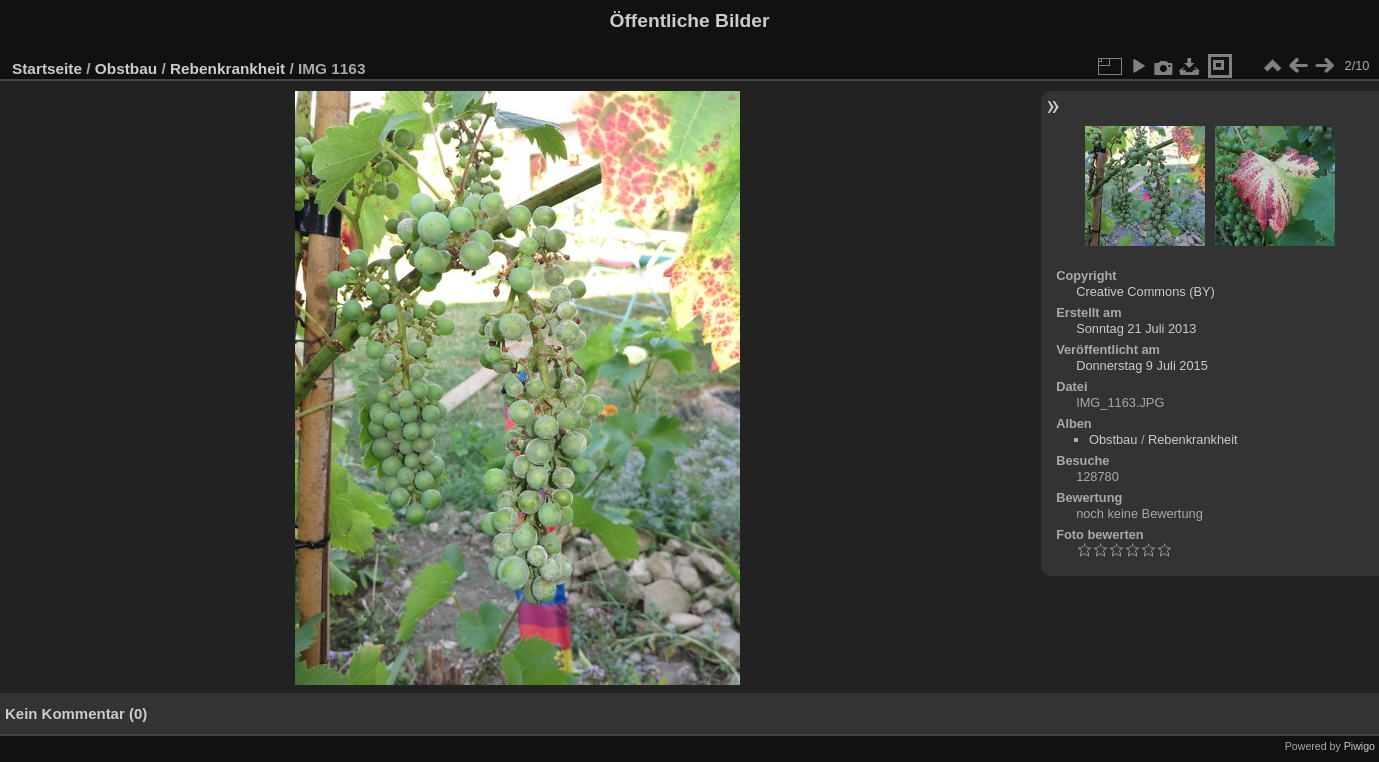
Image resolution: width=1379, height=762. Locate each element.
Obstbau (126, 68)
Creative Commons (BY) (1145, 291)
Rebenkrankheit (227, 68)
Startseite (47, 68)
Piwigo (1359, 746)
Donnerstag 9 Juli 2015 (1142, 365)
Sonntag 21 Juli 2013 (1136, 328)
